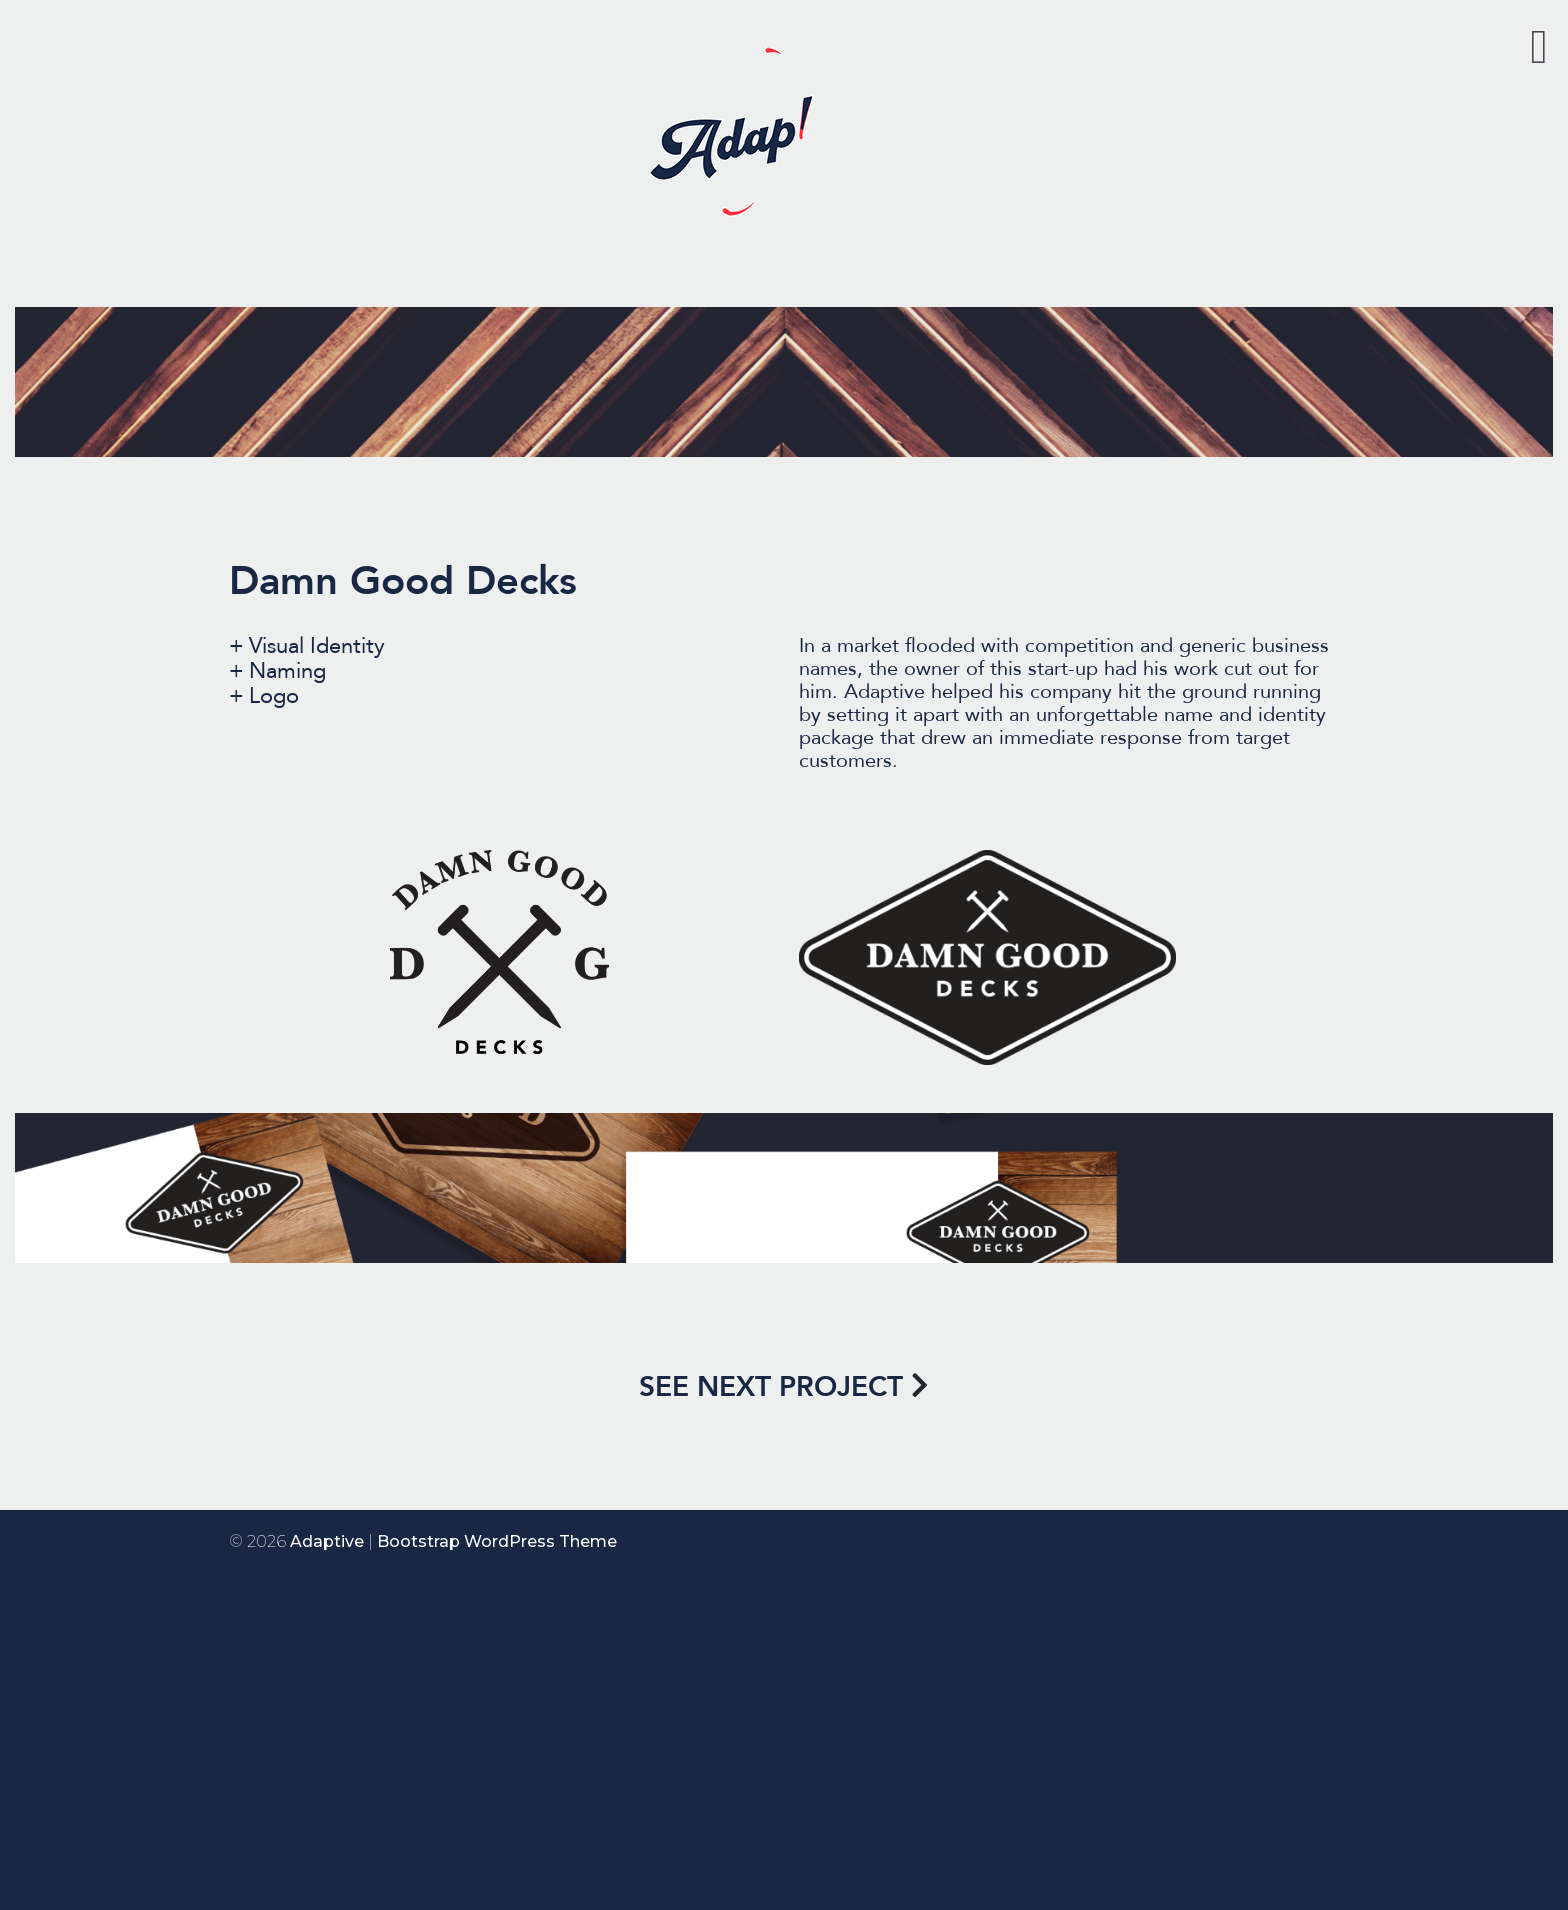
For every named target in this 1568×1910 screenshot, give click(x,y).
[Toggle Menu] (1539, 47)
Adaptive (327, 1541)
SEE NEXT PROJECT (771, 1387)
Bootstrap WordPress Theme (497, 1541)
